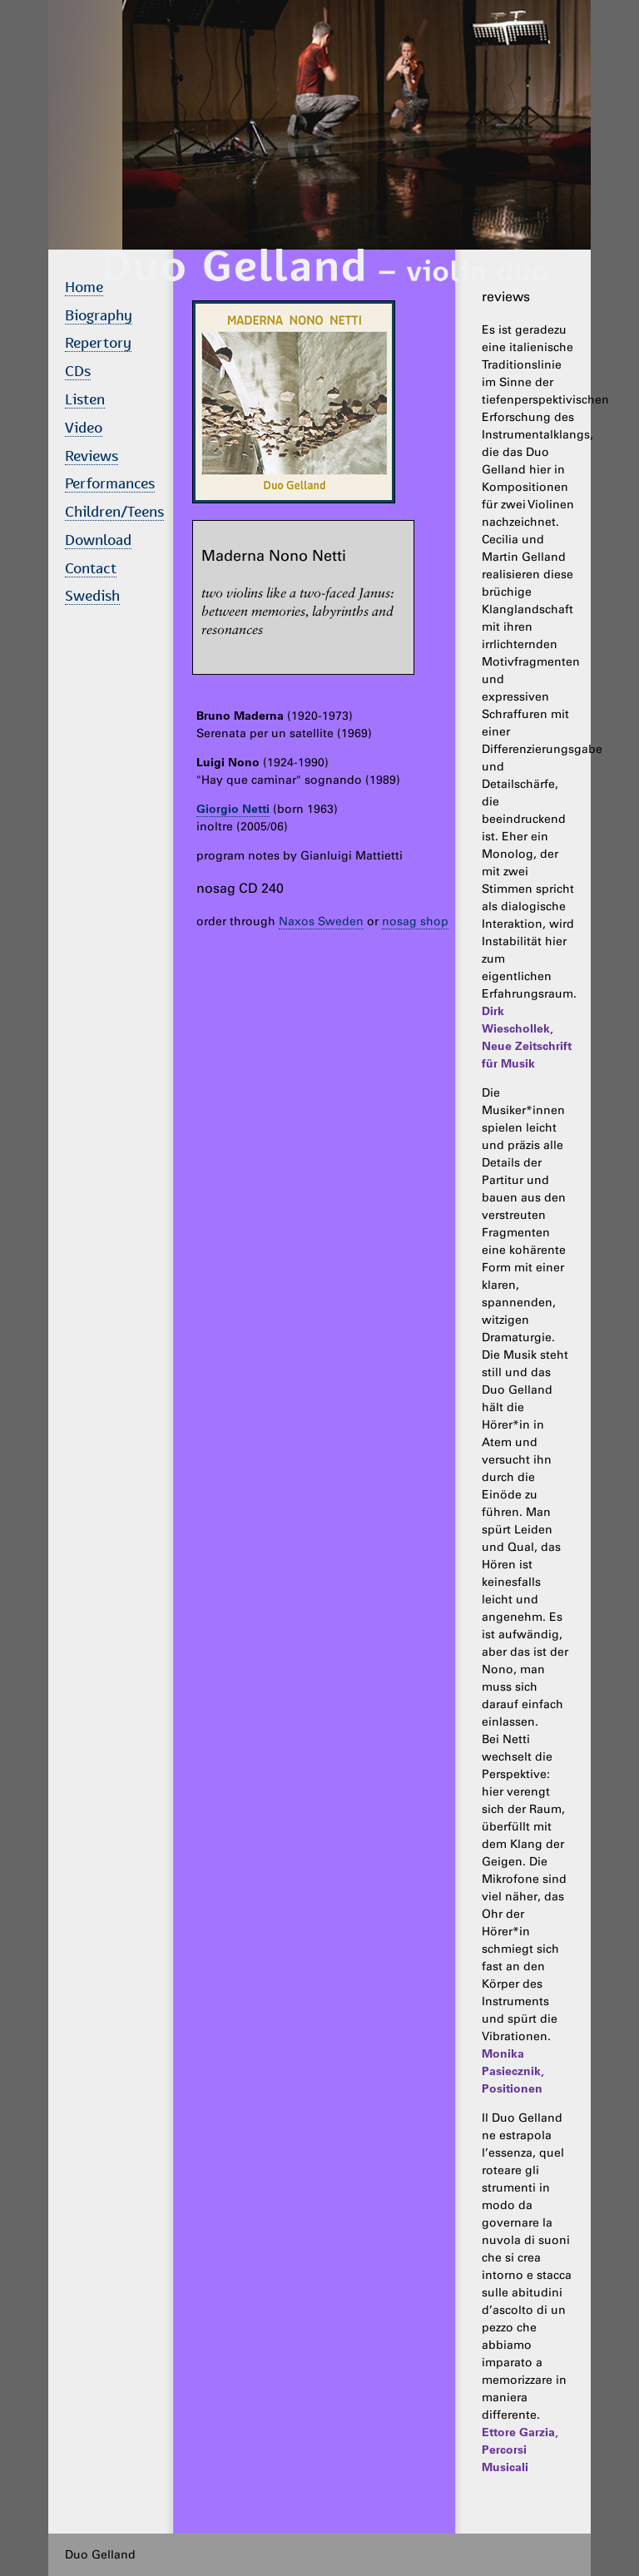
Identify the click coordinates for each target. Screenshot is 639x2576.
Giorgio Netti (233, 808)
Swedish (92, 595)
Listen (85, 399)
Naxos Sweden (321, 921)
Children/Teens (114, 511)
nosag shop (415, 921)
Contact (90, 568)
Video (83, 427)
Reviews (91, 455)
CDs (78, 370)
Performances (110, 483)
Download (98, 539)
